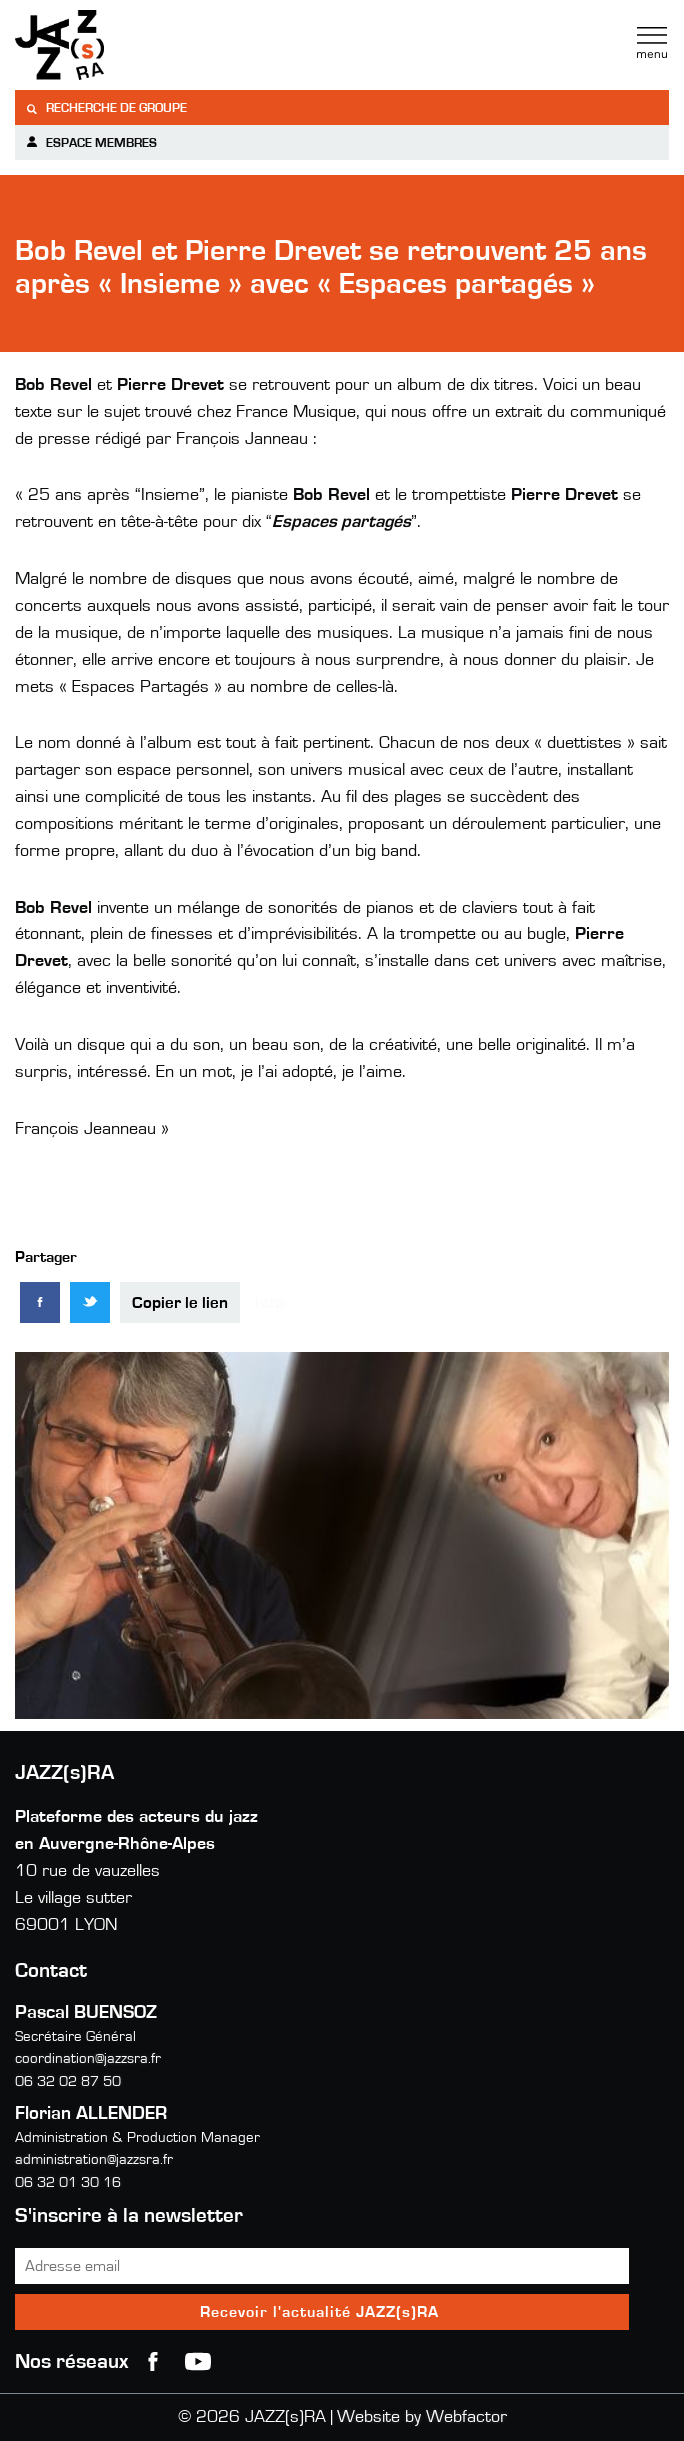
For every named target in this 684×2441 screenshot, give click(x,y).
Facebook (153, 2362)
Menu (652, 43)
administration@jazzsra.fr (94, 2159)
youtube (198, 2362)
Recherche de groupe (106, 108)
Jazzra (140, 45)
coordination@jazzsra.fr (88, 2058)
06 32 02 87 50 (68, 2081)
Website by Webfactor (422, 2417)
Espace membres (91, 142)
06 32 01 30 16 (68, 2182)
